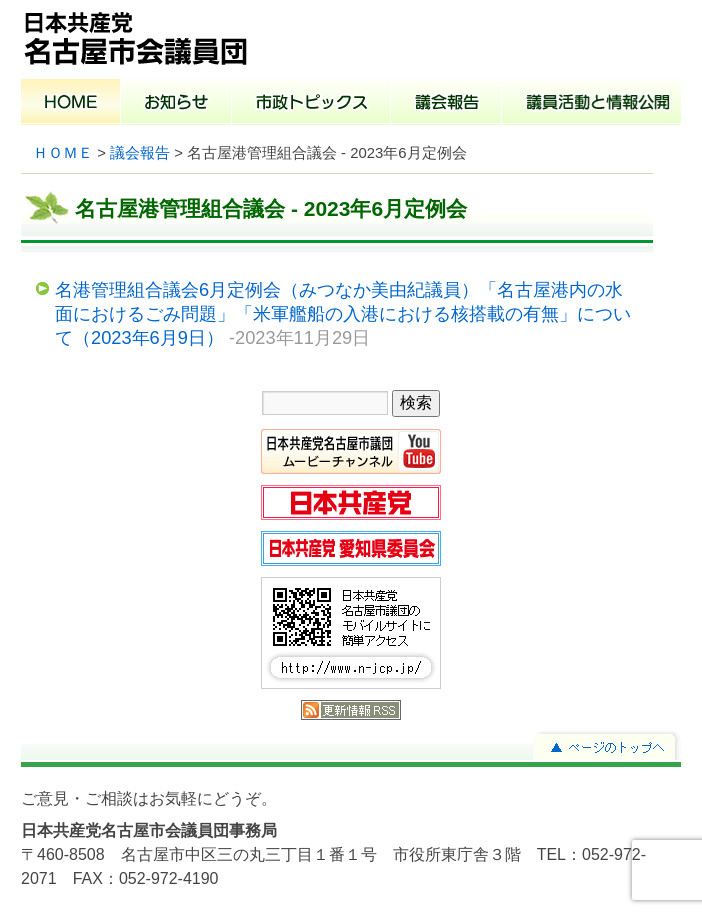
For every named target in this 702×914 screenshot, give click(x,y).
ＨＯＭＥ (63, 153)
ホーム (71, 104)
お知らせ (176, 104)
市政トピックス (311, 104)
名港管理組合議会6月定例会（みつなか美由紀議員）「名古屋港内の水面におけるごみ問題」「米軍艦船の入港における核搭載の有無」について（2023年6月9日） (343, 313)
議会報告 (446, 104)
